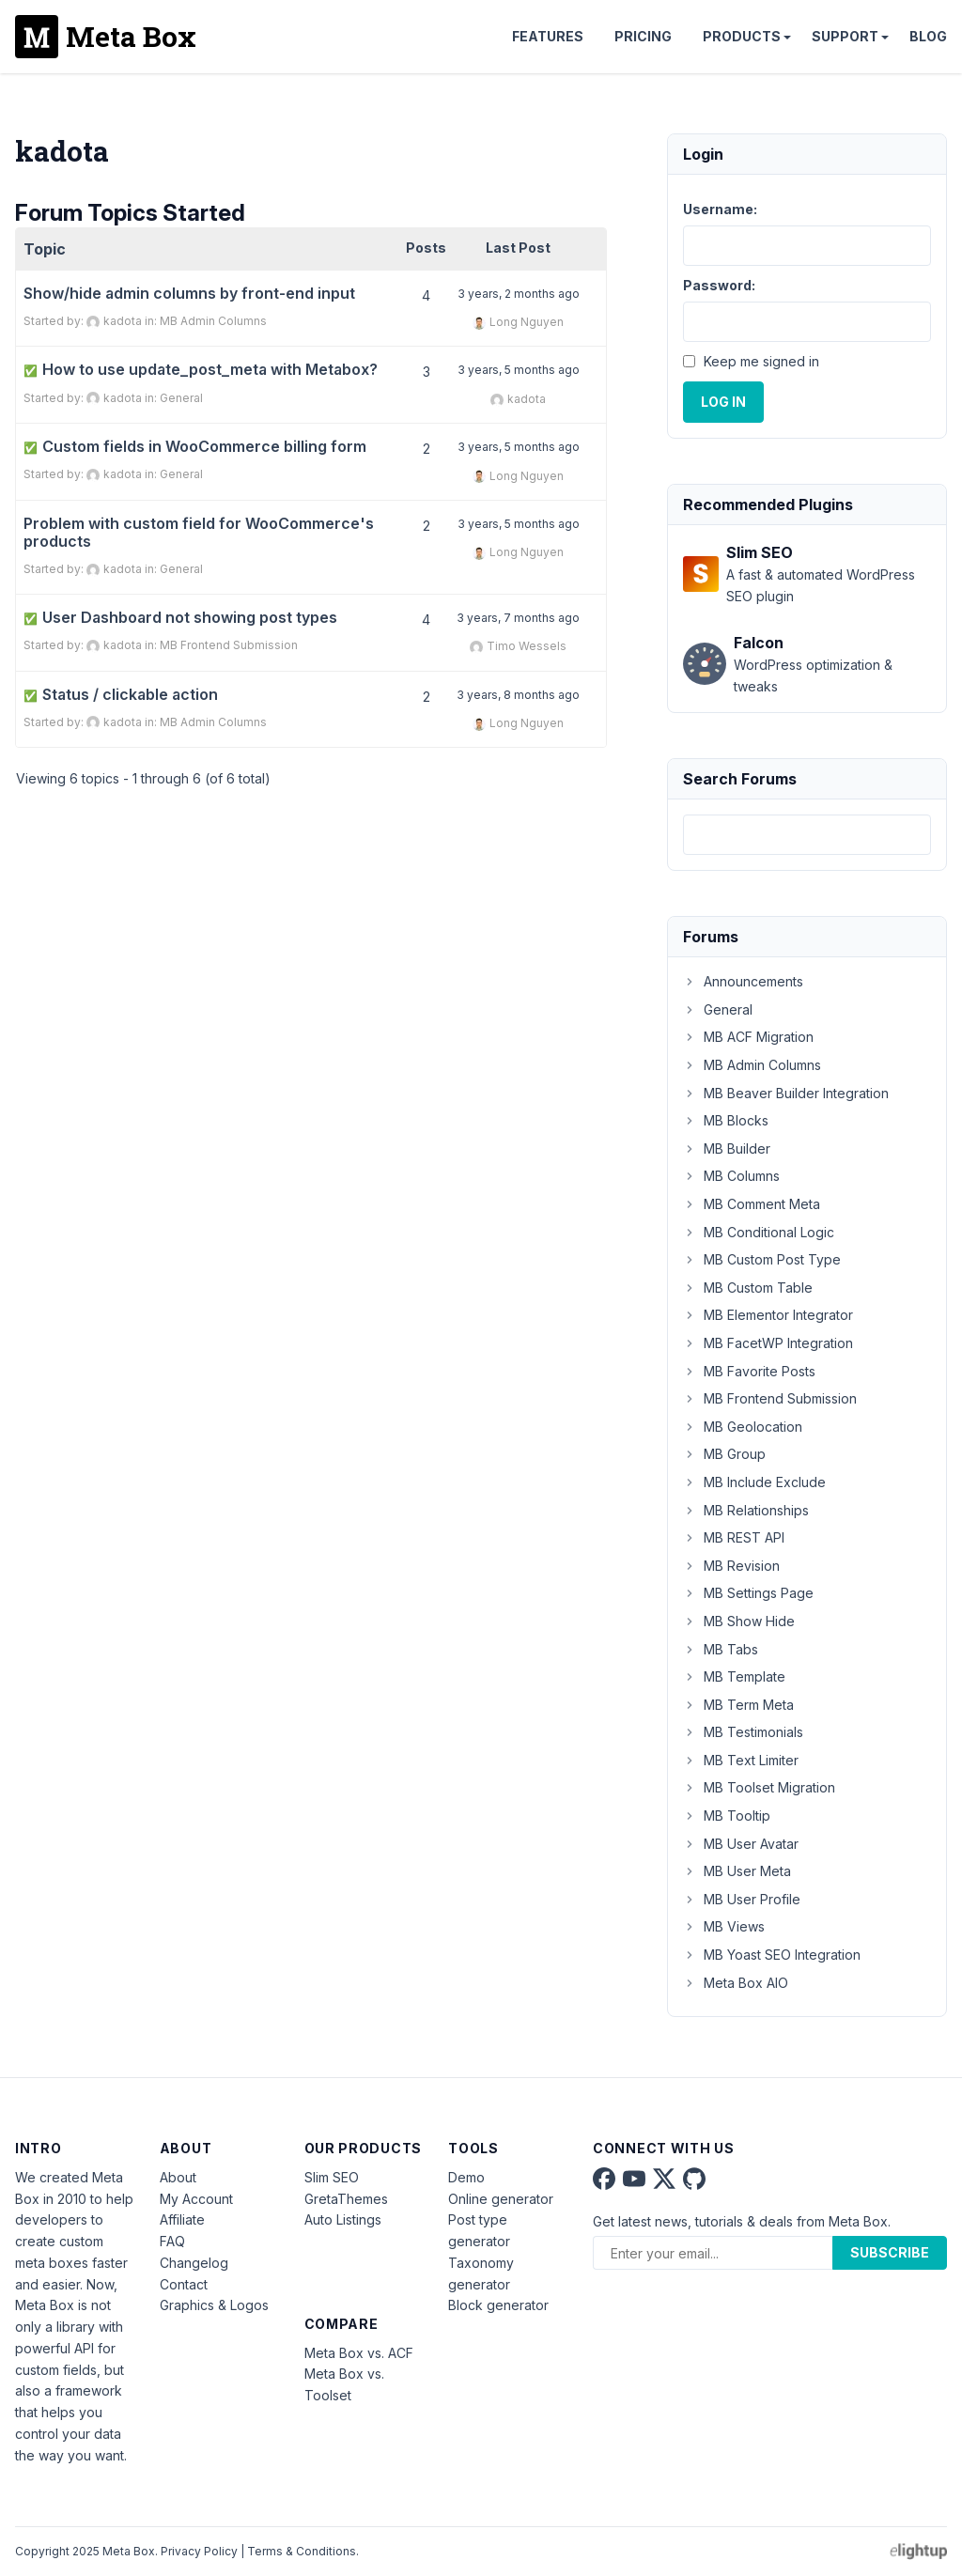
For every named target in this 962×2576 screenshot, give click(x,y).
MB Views (724, 1926)
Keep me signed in (761, 361)
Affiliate (182, 2219)
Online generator (500, 2199)
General (181, 398)
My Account (196, 2199)
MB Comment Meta (751, 1204)
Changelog (194, 2263)
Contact (184, 2284)
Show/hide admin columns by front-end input (189, 294)
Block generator (498, 2305)
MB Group (724, 1454)
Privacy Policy (199, 2551)
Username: (720, 209)
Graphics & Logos (214, 2305)
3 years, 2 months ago (519, 294)
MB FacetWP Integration (768, 1343)
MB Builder (726, 1148)
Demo (466, 2177)
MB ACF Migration (748, 1037)
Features (547, 36)
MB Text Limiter (741, 1760)
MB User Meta (737, 1871)
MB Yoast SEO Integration (772, 1955)
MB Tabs (720, 1649)
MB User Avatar (741, 1844)
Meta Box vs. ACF (358, 2353)
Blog (928, 36)
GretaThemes (346, 2199)
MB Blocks (725, 1120)
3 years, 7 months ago (518, 618)
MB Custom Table (748, 1288)
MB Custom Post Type (762, 1259)
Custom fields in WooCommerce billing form (194, 447)
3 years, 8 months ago (518, 695)
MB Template (734, 1676)
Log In (723, 402)
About (178, 2177)
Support (845, 36)
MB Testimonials (743, 1732)
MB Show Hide (739, 1621)
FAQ (172, 2241)
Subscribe (889, 2252)
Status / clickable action (120, 695)
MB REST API (733, 1537)
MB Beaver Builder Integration (786, 1093)
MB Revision (731, 1566)
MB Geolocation (742, 1427)
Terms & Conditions (301, 2551)
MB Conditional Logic (758, 1232)
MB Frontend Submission (229, 645)
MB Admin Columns (213, 321)
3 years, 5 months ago (519, 370)
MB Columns (731, 1176)
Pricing (643, 36)
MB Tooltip (726, 1815)
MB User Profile (741, 1899)
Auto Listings (342, 2219)
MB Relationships (746, 1510)
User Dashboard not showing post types (180, 618)
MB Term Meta (738, 1705)
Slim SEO (331, 2177)
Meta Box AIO (735, 1983)
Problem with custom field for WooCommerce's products (198, 533)
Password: (719, 285)
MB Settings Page (748, 1593)
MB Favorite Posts (749, 1371)
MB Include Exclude (754, 1482)
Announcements (743, 981)
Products (742, 36)
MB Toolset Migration (759, 1787)
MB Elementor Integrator (768, 1315)
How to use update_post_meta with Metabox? (200, 370)
